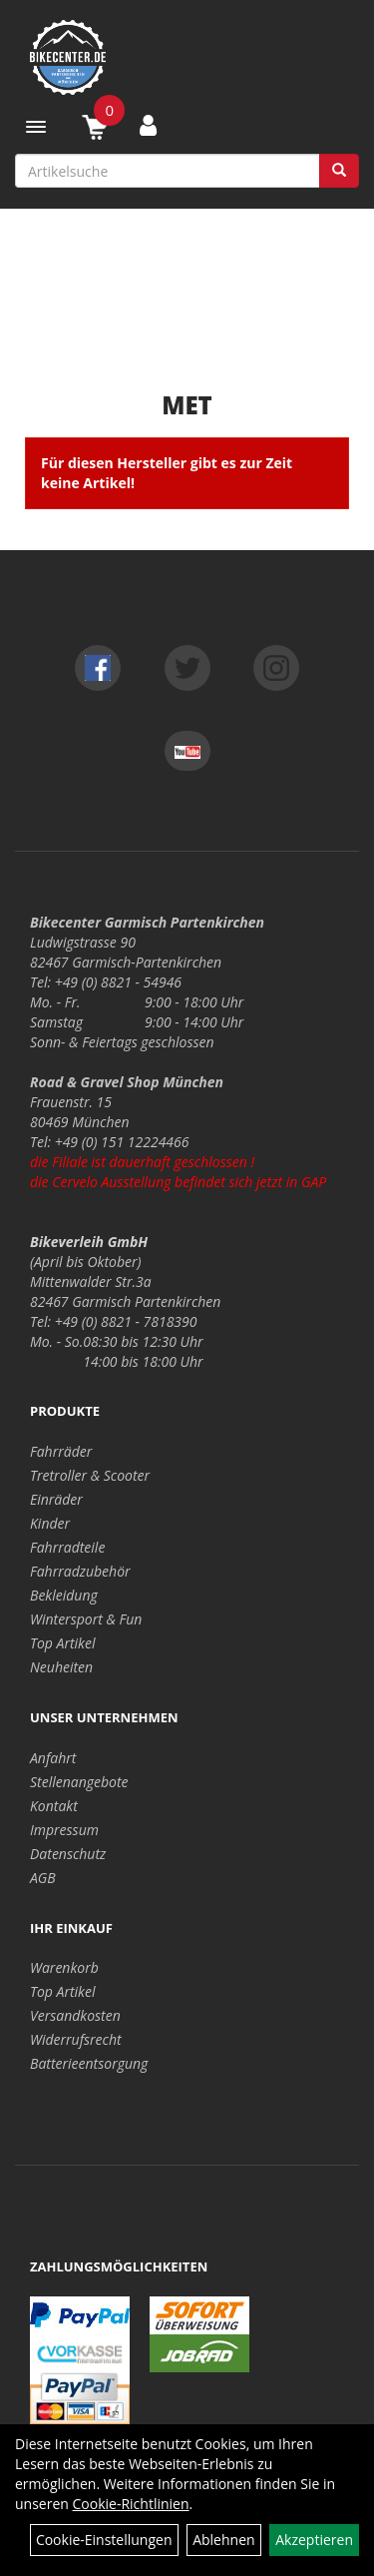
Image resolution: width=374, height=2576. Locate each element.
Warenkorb (64, 1967)
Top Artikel (62, 1642)
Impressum (64, 1829)
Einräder (56, 1499)
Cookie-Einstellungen (104, 2539)
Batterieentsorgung (89, 2063)
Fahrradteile (67, 1547)
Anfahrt (53, 1757)
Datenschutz (68, 1853)
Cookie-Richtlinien (131, 2503)
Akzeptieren (314, 2539)
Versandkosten (75, 2015)
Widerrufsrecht (76, 2039)
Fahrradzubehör (80, 1571)
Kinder (50, 1523)
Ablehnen (223, 2539)
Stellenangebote (79, 1781)
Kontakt (54, 1805)
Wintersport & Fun (86, 1619)
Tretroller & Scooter (90, 1475)
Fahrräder (61, 1451)
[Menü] (36, 127)
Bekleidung (64, 1595)
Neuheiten (61, 1666)
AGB (43, 1877)
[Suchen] (339, 171)
